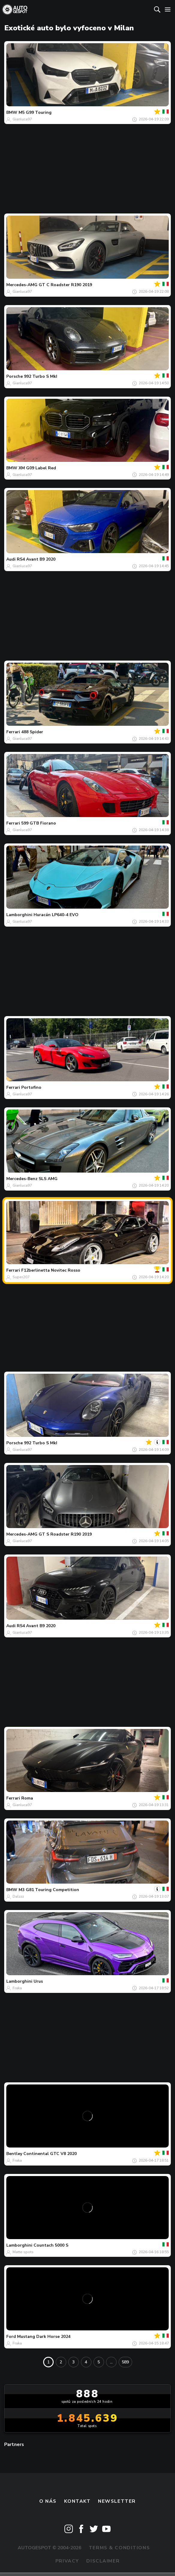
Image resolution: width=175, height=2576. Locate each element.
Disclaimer (103, 2561)
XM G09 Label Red (37, 468)
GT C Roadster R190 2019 (65, 285)
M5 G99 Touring (35, 112)
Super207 (21, 1277)
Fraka (17, 1988)
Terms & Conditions (119, 2547)
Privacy (67, 2561)
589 (125, 2362)
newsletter (117, 2501)
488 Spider (32, 732)
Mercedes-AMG (21, 285)
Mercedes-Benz (21, 1179)
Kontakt (77, 2501)
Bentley (14, 2154)
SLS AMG (48, 1179)
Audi (11, 559)
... (111, 2362)
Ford (11, 2336)
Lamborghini (19, 915)
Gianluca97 (22, 119)
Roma (27, 1798)
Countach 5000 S (51, 2245)
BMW (11, 112)
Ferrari (13, 732)
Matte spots (23, 2252)
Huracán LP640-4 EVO (56, 915)
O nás (48, 2501)
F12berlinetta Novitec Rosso (50, 1270)
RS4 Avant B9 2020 (36, 559)
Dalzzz (18, 1896)
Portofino (31, 1087)
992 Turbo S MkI (40, 376)
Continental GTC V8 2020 (50, 2154)
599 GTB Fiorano (38, 823)
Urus (38, 1981)
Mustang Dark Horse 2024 (43, 2336)
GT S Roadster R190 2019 (65, 1534)
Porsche (14, 376)
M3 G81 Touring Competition (49, 1890)
